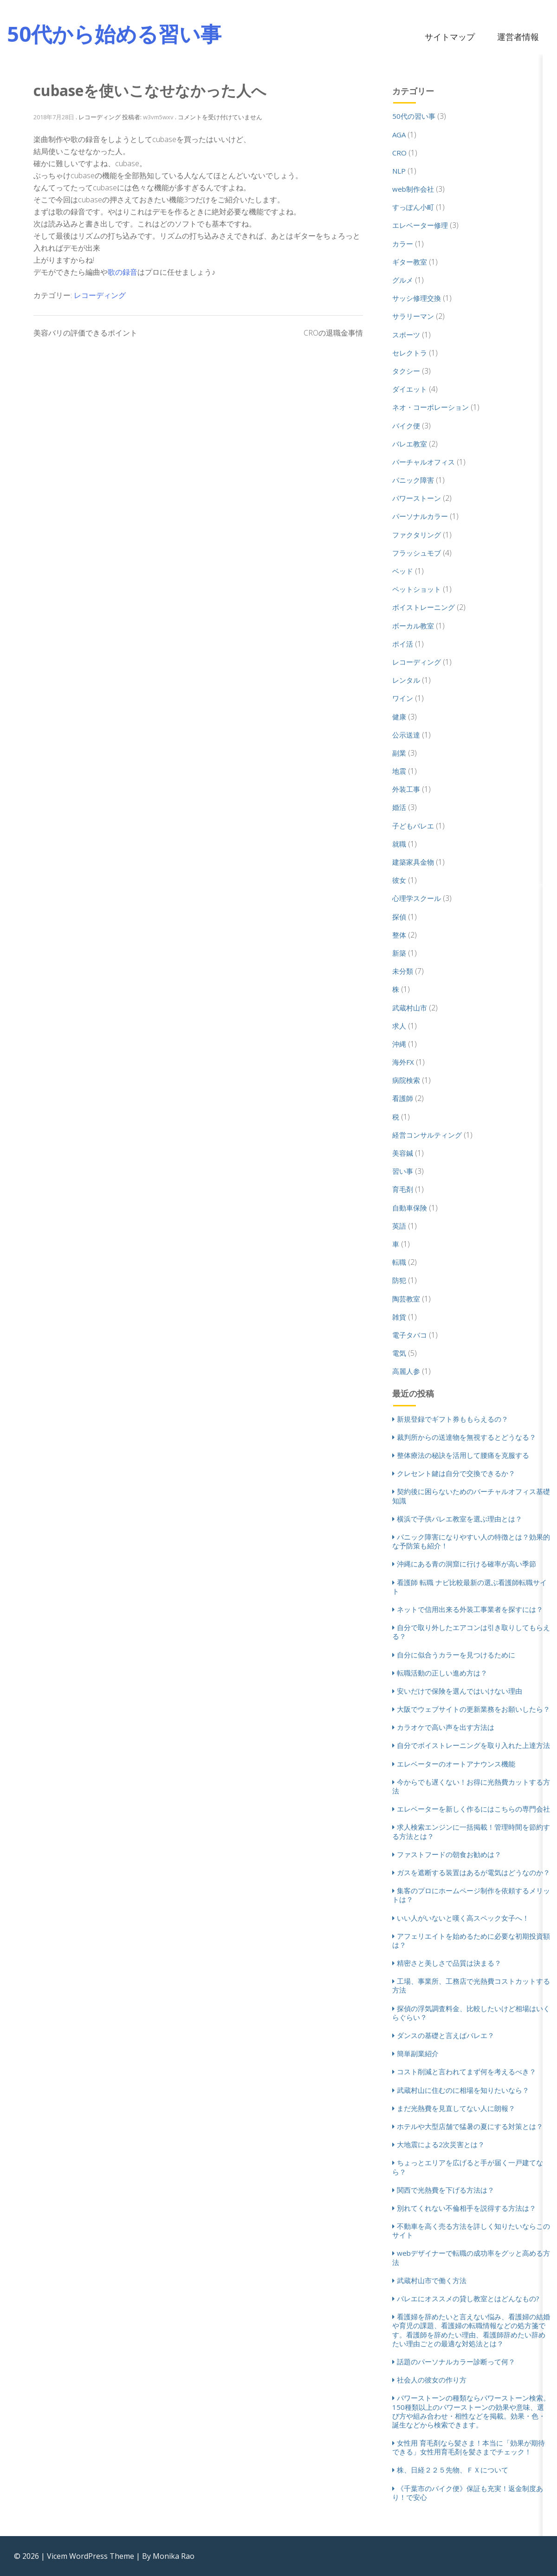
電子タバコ (409, 1335)
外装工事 (406, 789)
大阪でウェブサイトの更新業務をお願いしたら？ (473, 1709)
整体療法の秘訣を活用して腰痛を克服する (463, 1455)
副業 (399, 752)
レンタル (406, 680)
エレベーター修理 (420, 225)
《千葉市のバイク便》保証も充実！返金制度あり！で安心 (467, 2493)
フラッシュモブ (416, 552)
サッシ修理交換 (416, 298)
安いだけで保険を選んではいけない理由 (459, 1691)
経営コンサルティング (427, 1134)
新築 (399, 953)
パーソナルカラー (420, 516)
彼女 (399, 880)
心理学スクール (416, 898)
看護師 (402, 1098)
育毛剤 (402, 1189)
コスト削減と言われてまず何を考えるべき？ (466, 2071)
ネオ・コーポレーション (430, 407)
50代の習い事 (413, 116)
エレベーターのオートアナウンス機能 (456, 1763)
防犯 (399, 1280)
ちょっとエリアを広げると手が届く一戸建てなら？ (467, 2167)
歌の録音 (122, 272)
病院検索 (406, 1080)
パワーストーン (416, 498)
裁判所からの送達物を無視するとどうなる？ (466, 1437)
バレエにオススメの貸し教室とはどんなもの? (468, 2298)
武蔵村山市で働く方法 (431, 2280)
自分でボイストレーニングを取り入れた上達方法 (473, 1745)
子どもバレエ (413, 825)
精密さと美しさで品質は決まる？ (449, 1963)
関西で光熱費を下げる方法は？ (445, 2189)
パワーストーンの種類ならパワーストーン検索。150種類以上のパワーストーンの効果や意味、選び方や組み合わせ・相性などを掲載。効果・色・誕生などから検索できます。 (471, 2411)
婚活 (399, 807)
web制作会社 (413, 189)
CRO (399, 152)
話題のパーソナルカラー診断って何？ (456, 2361)
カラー (402, 243)
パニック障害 (413, 480)
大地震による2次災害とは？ (441, 2144)
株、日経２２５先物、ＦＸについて (452, 2469)
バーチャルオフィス (423, 461)
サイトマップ (450, 36)
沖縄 (399, 1044)
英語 (399, 1225)
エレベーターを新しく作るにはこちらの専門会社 (473, 1808)
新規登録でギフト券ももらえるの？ (452, 1419)
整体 (399, 934)
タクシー (406, 370)
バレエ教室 (409, 443)
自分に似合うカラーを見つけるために (456, 1654)
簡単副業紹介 (418, 2053)
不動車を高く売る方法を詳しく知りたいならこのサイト (471, 2230)
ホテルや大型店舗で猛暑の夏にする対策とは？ (470, 2126)
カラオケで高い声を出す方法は (445, 1727)
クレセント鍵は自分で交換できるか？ (456, 1473)
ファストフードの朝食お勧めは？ (449, 1854)
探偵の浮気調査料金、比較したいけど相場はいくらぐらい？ (471, 2013)
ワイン (402, 698)
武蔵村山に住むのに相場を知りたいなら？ (463, 2090)
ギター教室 (409, 261)
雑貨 (399, 1316)
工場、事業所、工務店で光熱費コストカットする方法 (471, 1985)
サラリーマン (413, 316)
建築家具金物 (413, 862)
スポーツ (406, 334)
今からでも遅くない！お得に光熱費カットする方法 (471, 1786)
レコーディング (100, 295)
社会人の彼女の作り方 (431, 2379)
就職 (399, 843)
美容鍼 (402, 1153)
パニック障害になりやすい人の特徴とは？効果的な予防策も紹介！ (471, 1541)
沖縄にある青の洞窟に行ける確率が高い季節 (466, 1563)
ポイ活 (402, 643)
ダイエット (409, 389)
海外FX (403, 1062)
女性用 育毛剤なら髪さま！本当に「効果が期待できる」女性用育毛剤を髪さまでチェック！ (468, 2447)
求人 (399, 1025)
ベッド (402, 571)
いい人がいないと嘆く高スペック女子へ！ (463, 1917)
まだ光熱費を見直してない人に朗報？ (456, 2108)
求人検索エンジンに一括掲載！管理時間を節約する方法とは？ (471, 1831)
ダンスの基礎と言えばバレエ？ (445, 2035)
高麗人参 (406, 1371)
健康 (399, 716)
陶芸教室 (406, 1298)
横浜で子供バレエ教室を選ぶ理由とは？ (459, 1518)
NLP (399, 170)
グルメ (402, 280)
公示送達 (406, 734)
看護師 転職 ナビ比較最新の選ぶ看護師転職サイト (469, 1587)
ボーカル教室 (413, 625)
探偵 (399, 916)
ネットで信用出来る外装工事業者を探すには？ (470, 1609)
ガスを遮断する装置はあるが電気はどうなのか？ (473, 1872)
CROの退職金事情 (333, 333)
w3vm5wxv (158, 117)
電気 (399, 1353)
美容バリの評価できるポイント (85, 333)
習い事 (402, 1171)
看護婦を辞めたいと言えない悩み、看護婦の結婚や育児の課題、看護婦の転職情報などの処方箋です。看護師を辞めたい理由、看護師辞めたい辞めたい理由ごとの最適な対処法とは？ (471, 2330)
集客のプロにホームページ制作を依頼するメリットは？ (471, 1895)
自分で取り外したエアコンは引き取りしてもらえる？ (471, 1632)
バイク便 (406, 425)
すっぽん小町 (413, 207)
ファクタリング (416, 534)
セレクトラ (409, 352)
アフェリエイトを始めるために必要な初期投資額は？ (471, 1940)
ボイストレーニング (423, 607)
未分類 (402, 971)
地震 (399, 771)
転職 (399, 1262)
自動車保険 (409, 1207)
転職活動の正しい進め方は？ (442, 1672)
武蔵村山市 (409, 1007)
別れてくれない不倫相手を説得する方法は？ (466, 2208)
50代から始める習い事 (114, 33)
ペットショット (416, 589)
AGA (399, 134)
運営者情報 (518, 36)
